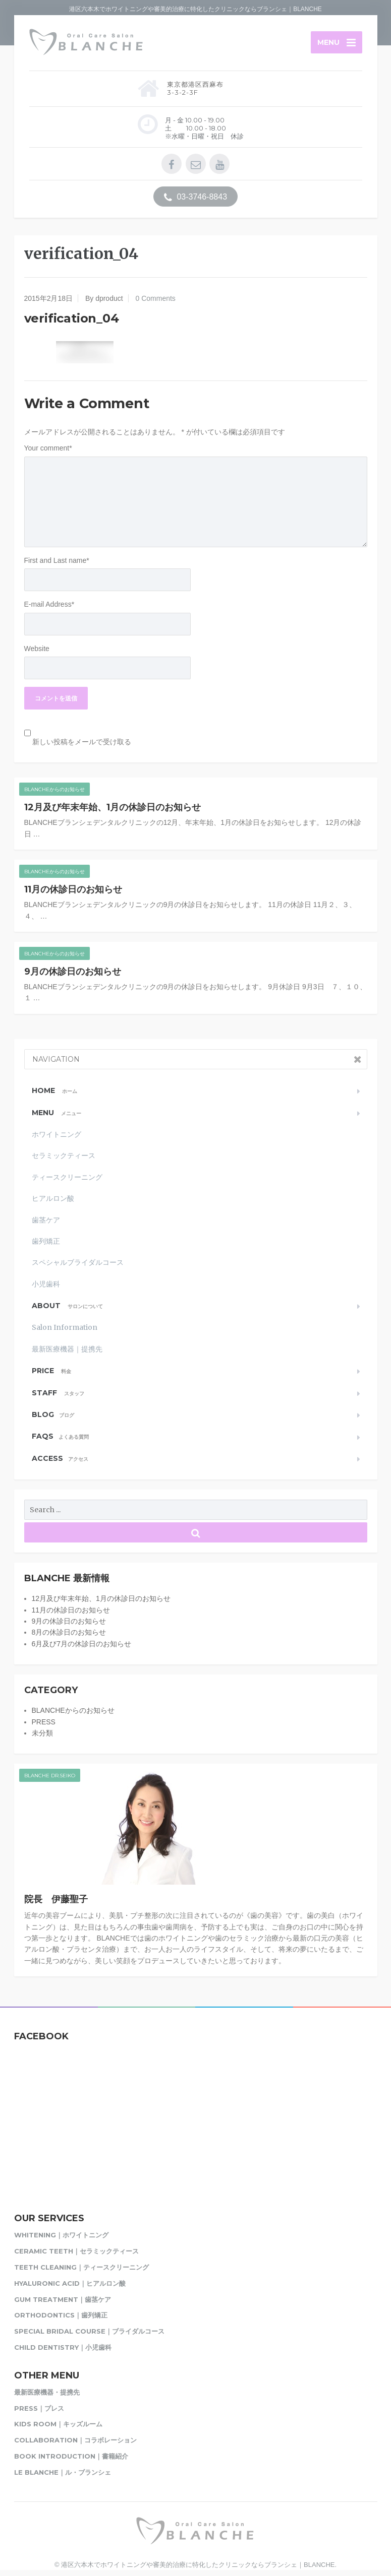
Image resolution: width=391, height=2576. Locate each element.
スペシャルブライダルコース (78, 1263)
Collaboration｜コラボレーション (75, 2441)
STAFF (58, 1393)
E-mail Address (49, 605)
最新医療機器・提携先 (47, 2393)
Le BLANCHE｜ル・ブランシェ (62, 2473)
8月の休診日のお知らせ (69, 1633)
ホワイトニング (56, 1134)
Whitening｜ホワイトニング (61, 2236)
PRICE (51, 1371)
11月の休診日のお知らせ (73, 890)
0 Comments (156, 299)
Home (54, 1091)
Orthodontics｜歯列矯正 (60, 2316)
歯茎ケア (46, 1220)
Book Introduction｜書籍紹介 (71, 2457)
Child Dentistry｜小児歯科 (62, 2348)
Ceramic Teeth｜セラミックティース (76, 2252)
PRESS (43, 1722)
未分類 (42, 1733)
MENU (56, 1113)
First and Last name (56, 561)
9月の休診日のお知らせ (72, 972)
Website (36, 649)
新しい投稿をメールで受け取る (81, 742)
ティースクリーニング (67, 1177)
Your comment (48, 449)
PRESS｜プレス (39, 2409)
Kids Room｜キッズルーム (58, 2425)
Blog (53, 1415)
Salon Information (64, 1328)
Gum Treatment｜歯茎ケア (62, 2300)
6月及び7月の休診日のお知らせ (82, 1644)
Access (60, 1458)
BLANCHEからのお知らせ (54, 790)
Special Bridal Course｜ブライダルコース (89, 2332)
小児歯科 (46, 1284)
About (67, 1306)
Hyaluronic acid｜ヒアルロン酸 (70, 2284)
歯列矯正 (46, 1241)
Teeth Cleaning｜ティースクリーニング (81, 2268)
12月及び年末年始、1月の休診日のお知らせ (112, 808)
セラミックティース (63, 1156)
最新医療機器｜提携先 (67, 1349)
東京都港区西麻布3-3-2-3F (195, 89)
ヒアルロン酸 (53, 1199)
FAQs (60, 1437)
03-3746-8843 (195, 198)
